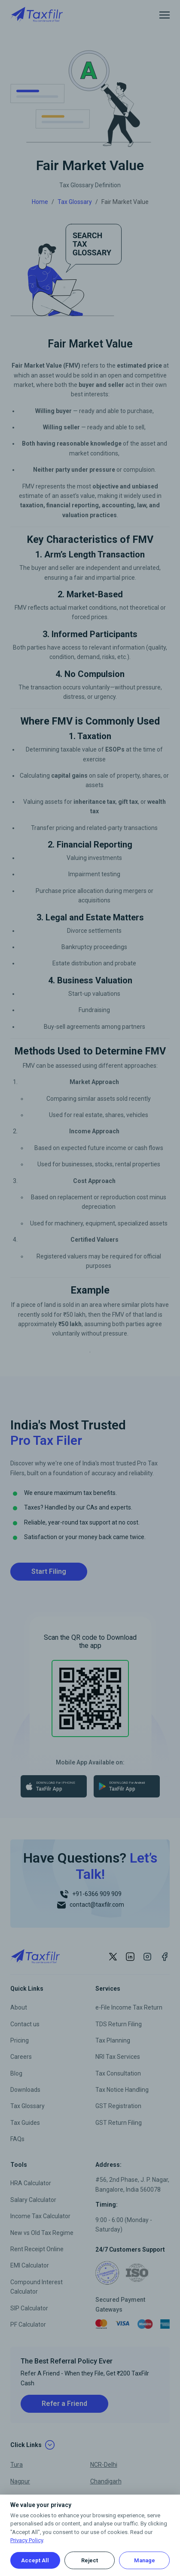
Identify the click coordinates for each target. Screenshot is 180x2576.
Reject (89, 2560)
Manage (144, 2560)
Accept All (35, 2560)
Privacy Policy (26, 2540)
